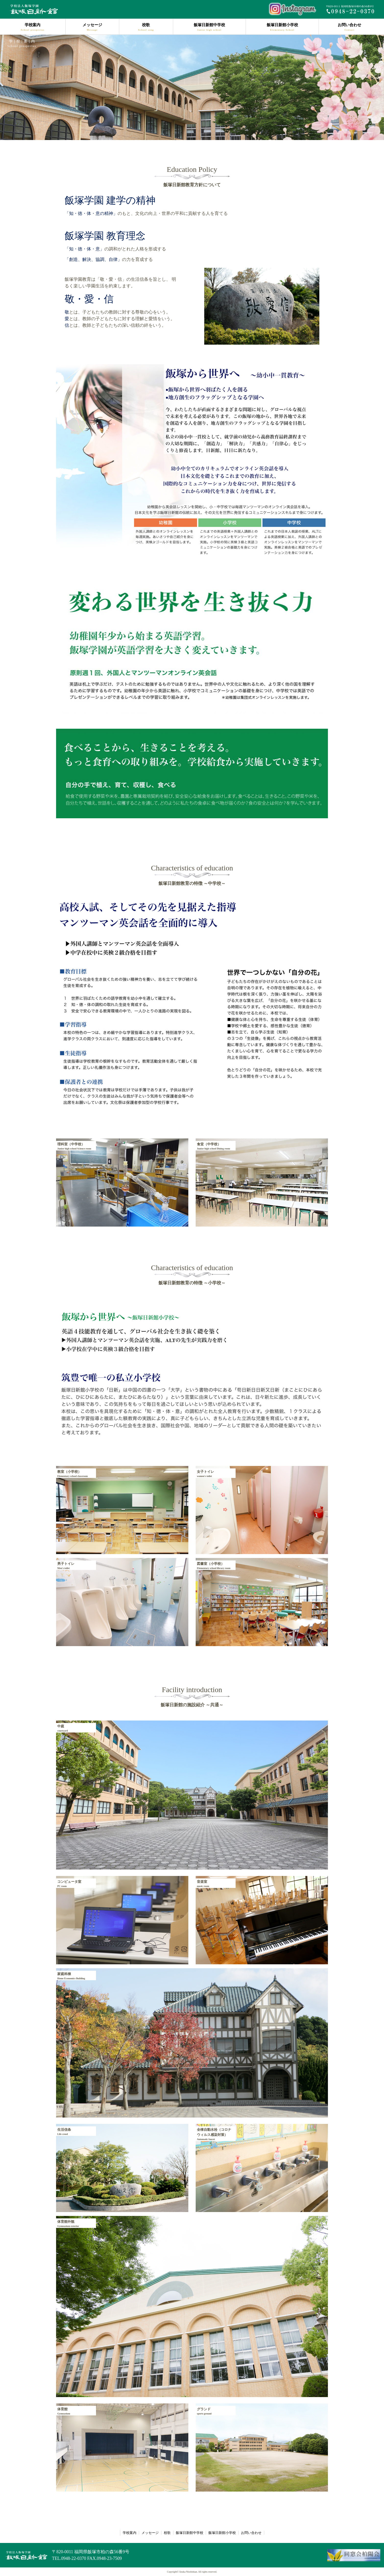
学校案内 (32, 27)
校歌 (146, 27)
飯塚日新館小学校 (282, 27)
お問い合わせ (349, 27)
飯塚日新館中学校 (209, 27)
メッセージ (92, 27)
